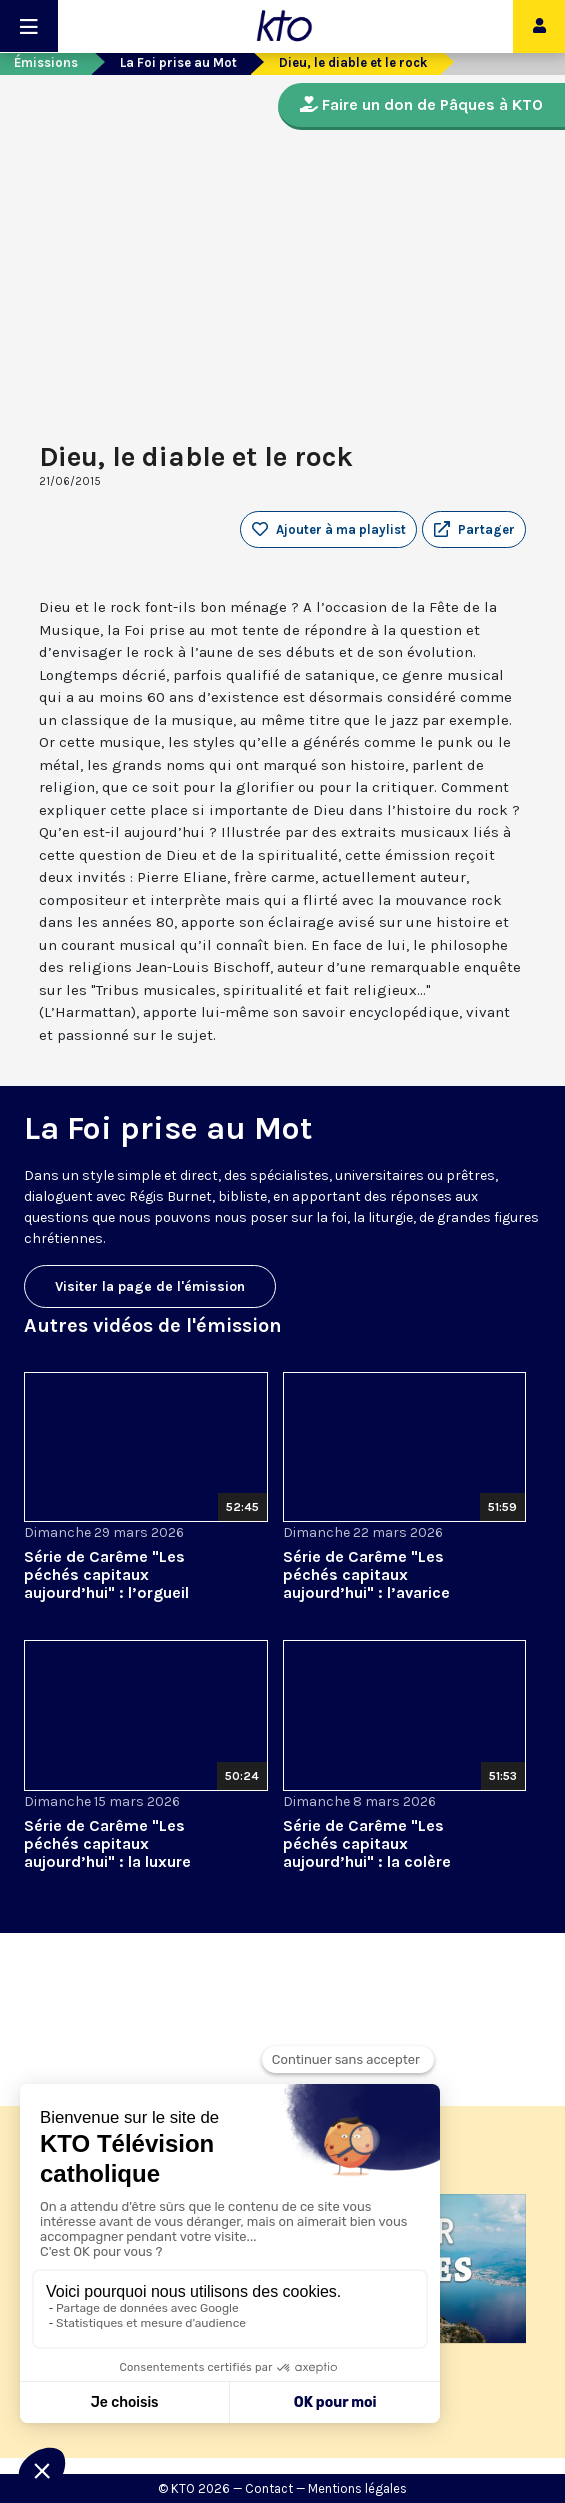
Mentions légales (357, 2488)
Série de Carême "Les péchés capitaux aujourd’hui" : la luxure (107, 1843)
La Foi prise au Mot (178, 62)
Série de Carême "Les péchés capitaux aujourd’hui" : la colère (367, 1843)
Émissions (46, 62)
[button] (474, 530)
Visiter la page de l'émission (150, 1286)
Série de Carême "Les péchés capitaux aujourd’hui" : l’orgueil (106, 1574)
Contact (269, 2488)
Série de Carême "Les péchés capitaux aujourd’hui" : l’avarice (366, 1574)
